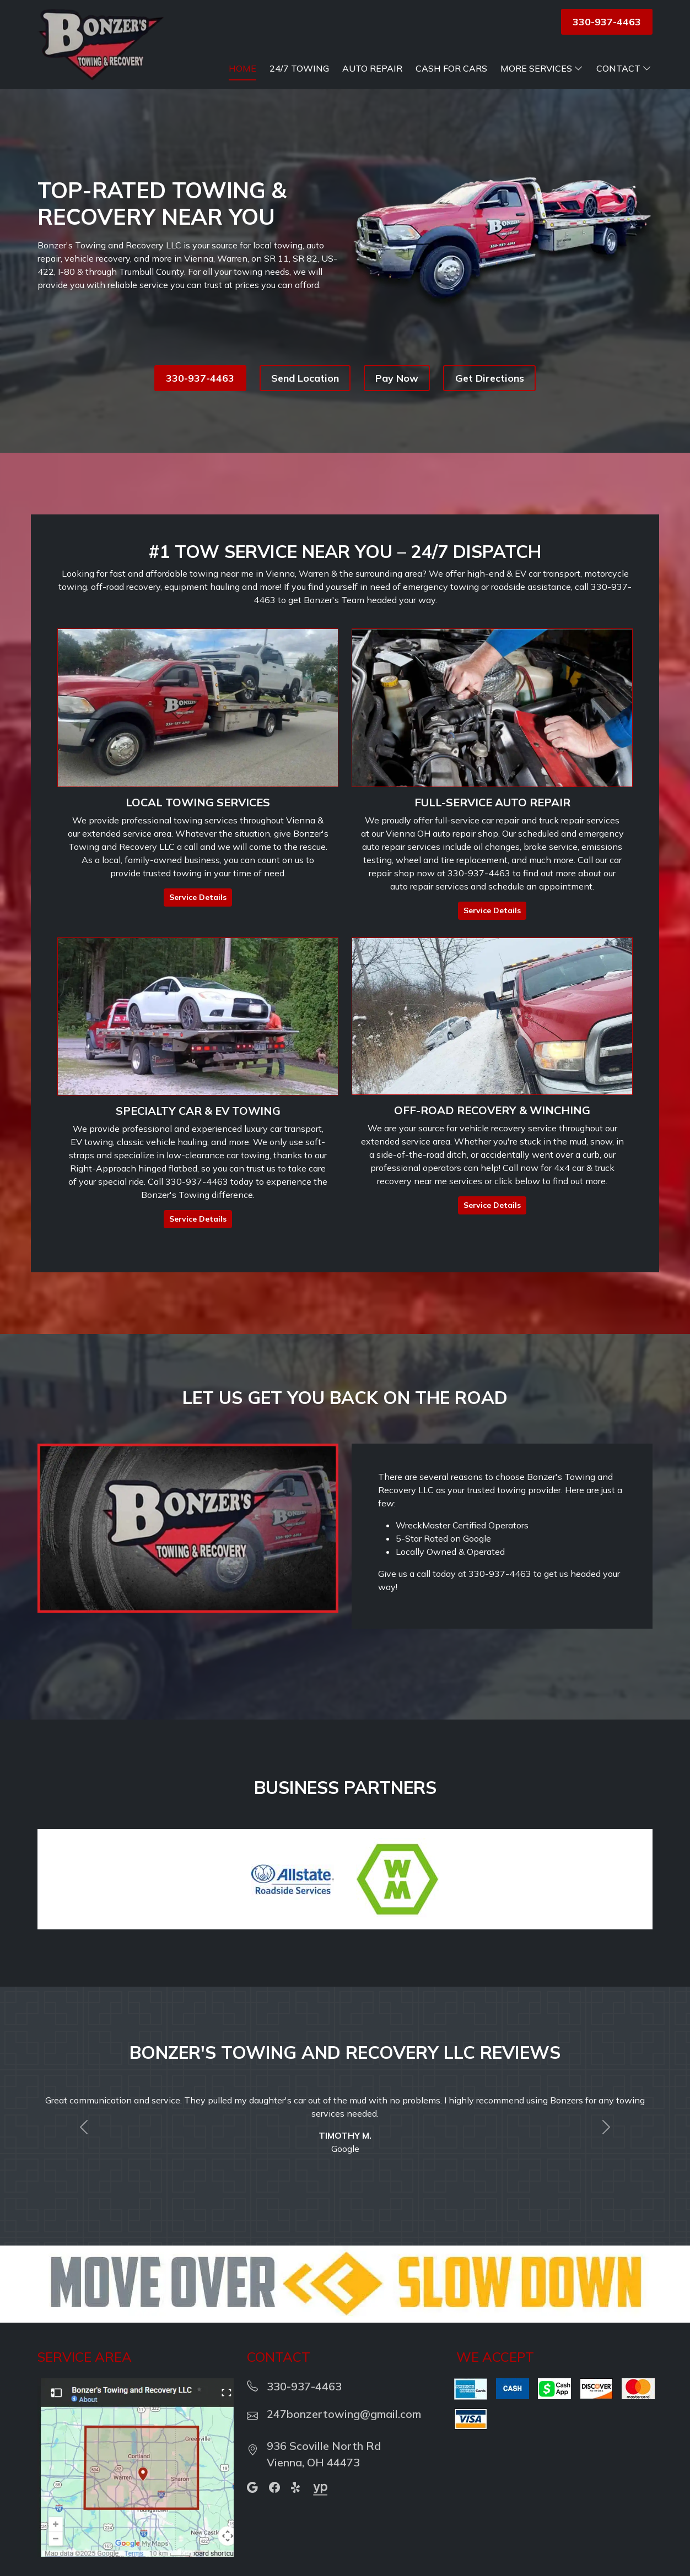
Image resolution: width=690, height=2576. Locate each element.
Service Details (198, 897)
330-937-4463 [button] (607, 21)
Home (242, 68)
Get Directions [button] (489, 378)
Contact (623, 68)
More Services (541, 68)
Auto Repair (372, 68)
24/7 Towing (299, 68)
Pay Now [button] (396, 378)
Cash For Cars (451, 68)
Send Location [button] (305, 378)
